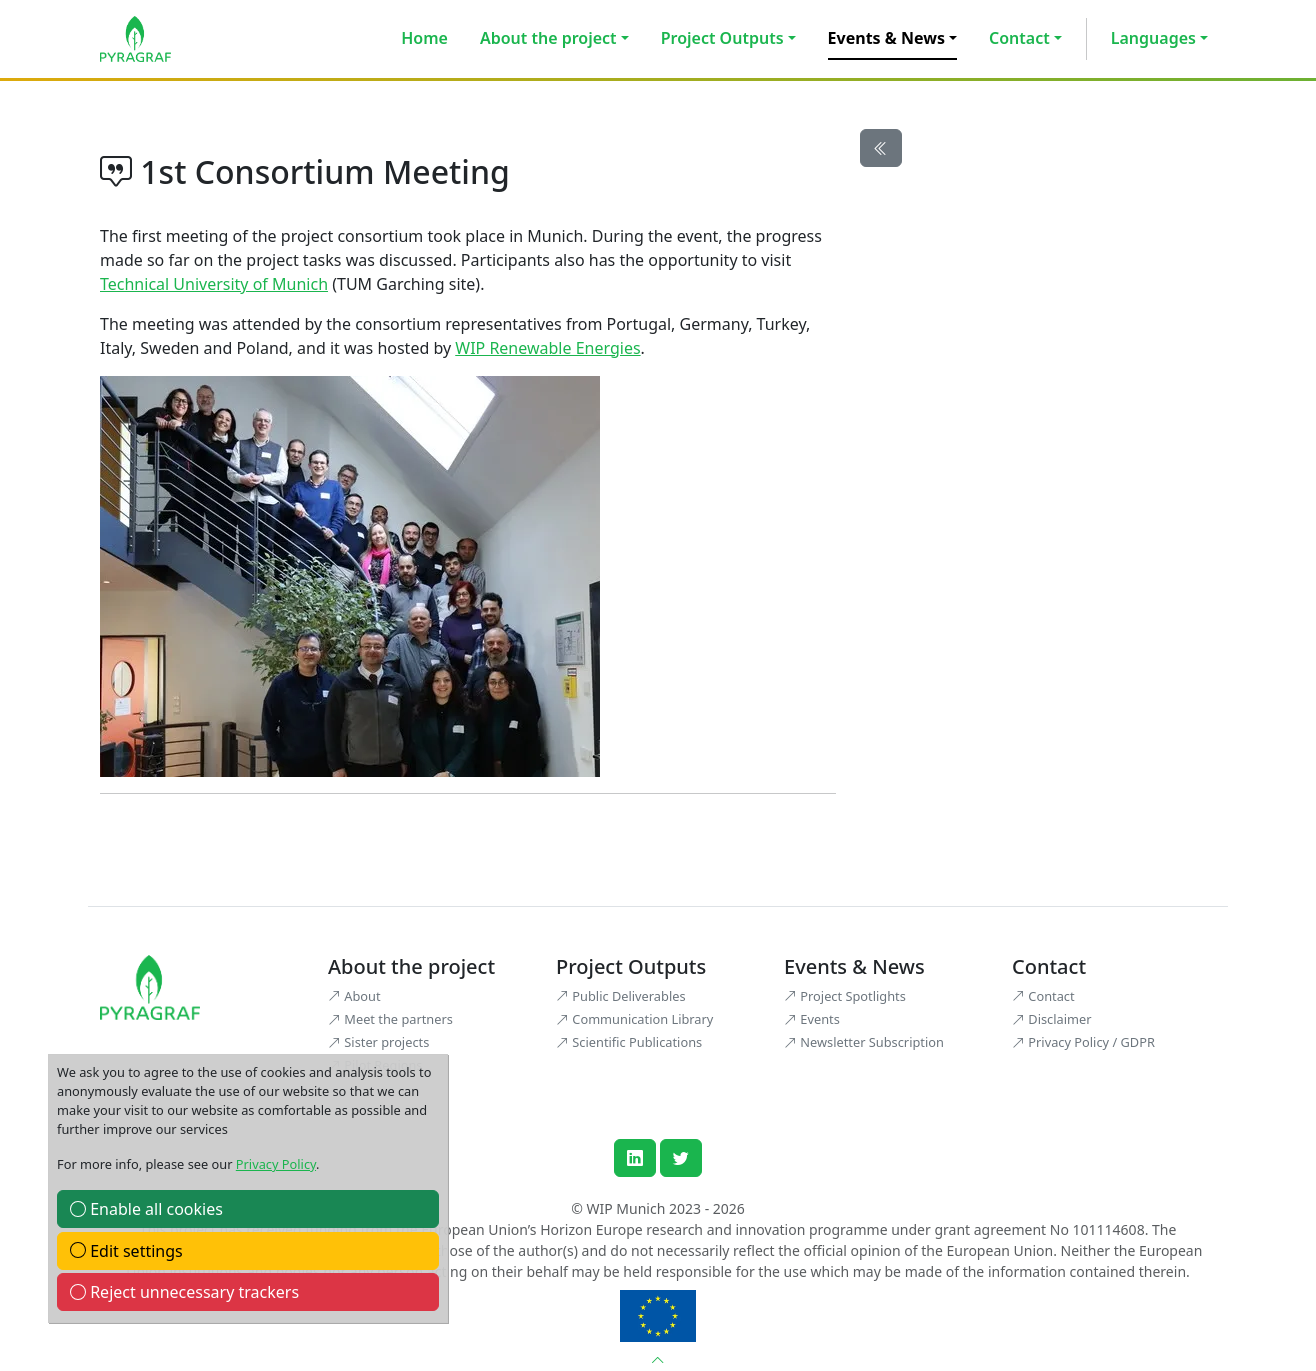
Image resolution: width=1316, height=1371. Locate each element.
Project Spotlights (845, 996)
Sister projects (378, 1042)
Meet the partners (390, 1019)
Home (424, 38)
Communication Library (634, 1019)
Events (812, 1019)
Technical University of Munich (214, 284)
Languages (1153, 38)
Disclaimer (1052, 1019)
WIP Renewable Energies (547, 348)
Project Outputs (722, 38)
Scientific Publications (629, 1042)
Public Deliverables (621, 996)
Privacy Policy (276, 1164)
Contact (1019, 38)
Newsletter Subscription (864, 1042)
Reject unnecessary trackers (184, 1292)
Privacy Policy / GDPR (1083, 1042)
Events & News (886, 38)
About (354, 996)
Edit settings (126, 1251)
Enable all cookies (146, 1209)
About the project (548, 38)
